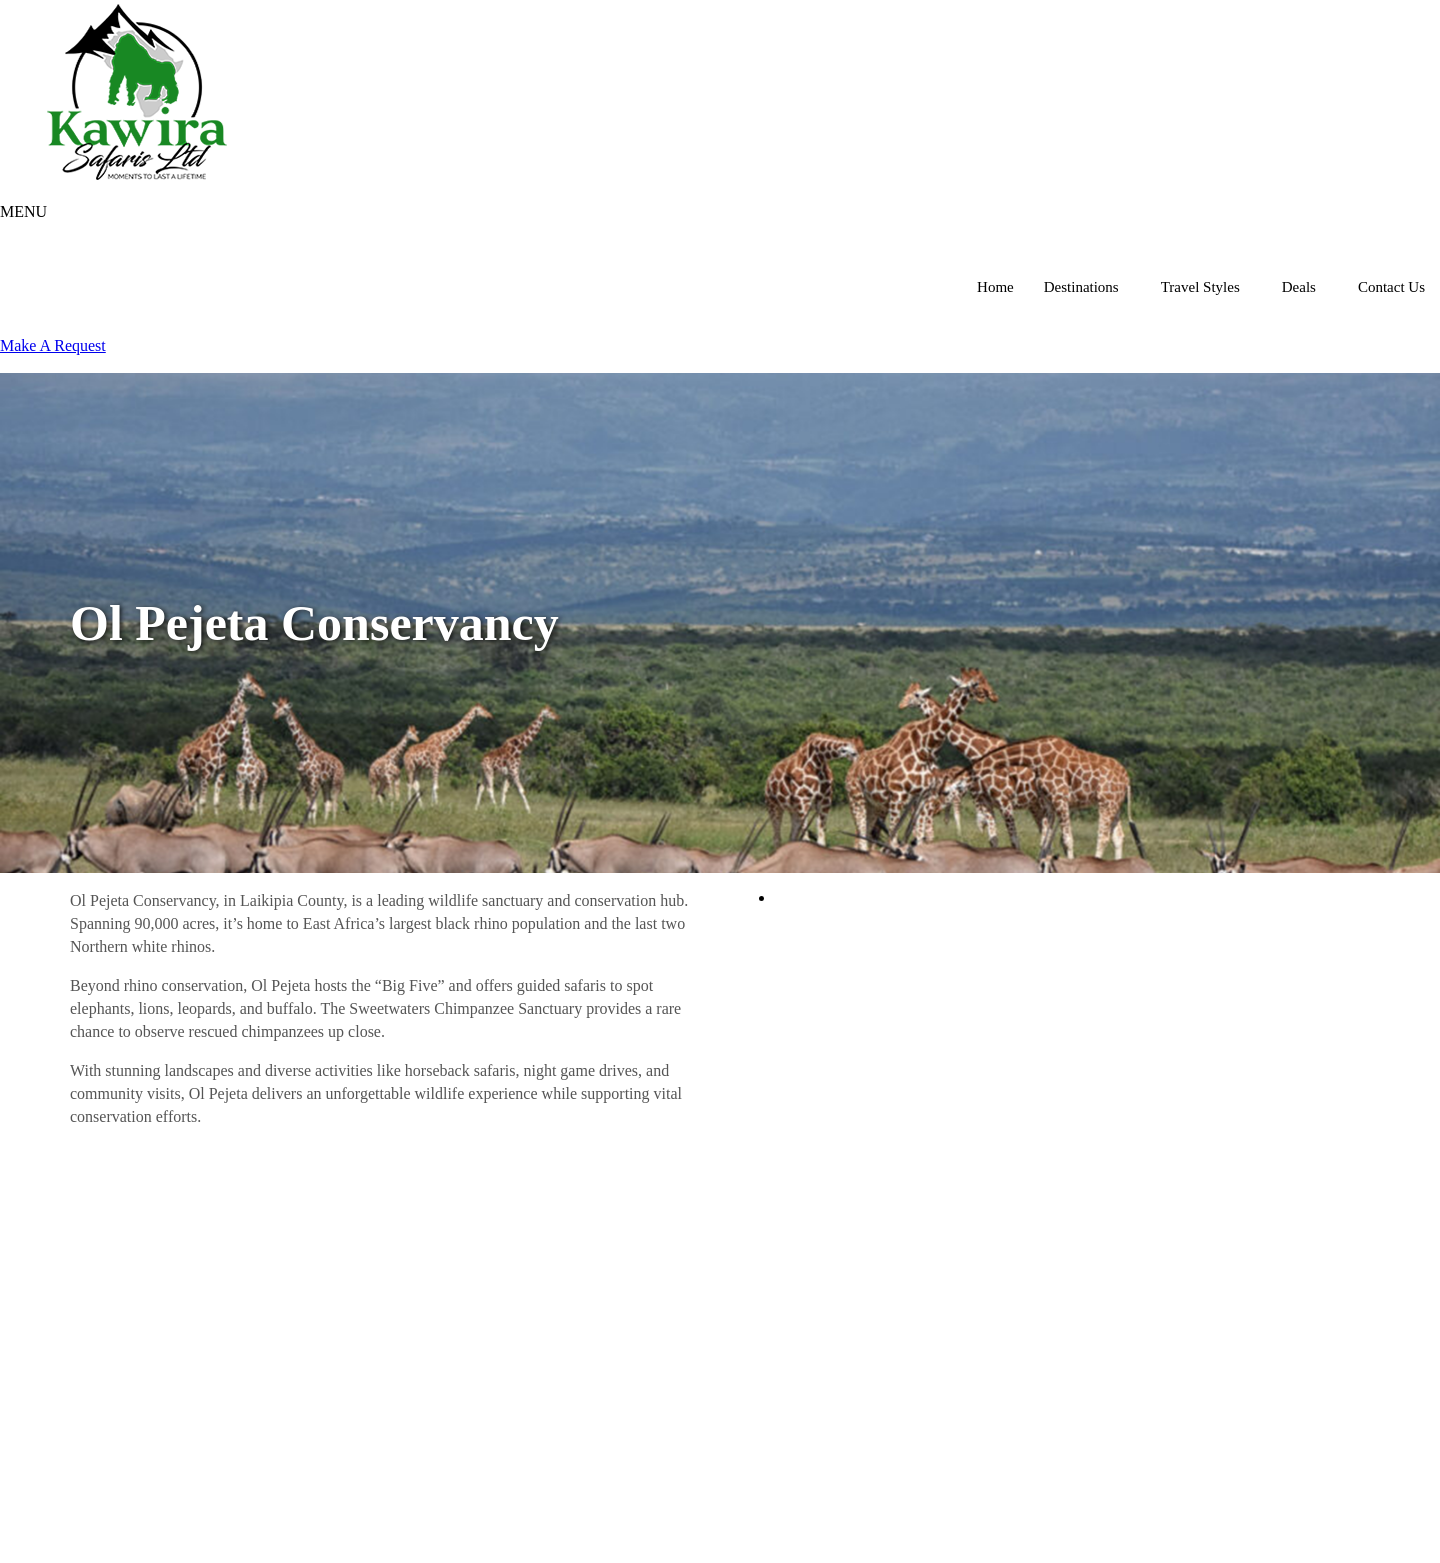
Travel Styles (1200, 287)
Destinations (1081, 287)
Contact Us (1391, 287)
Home (995, 287)
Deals (1299, 287)
